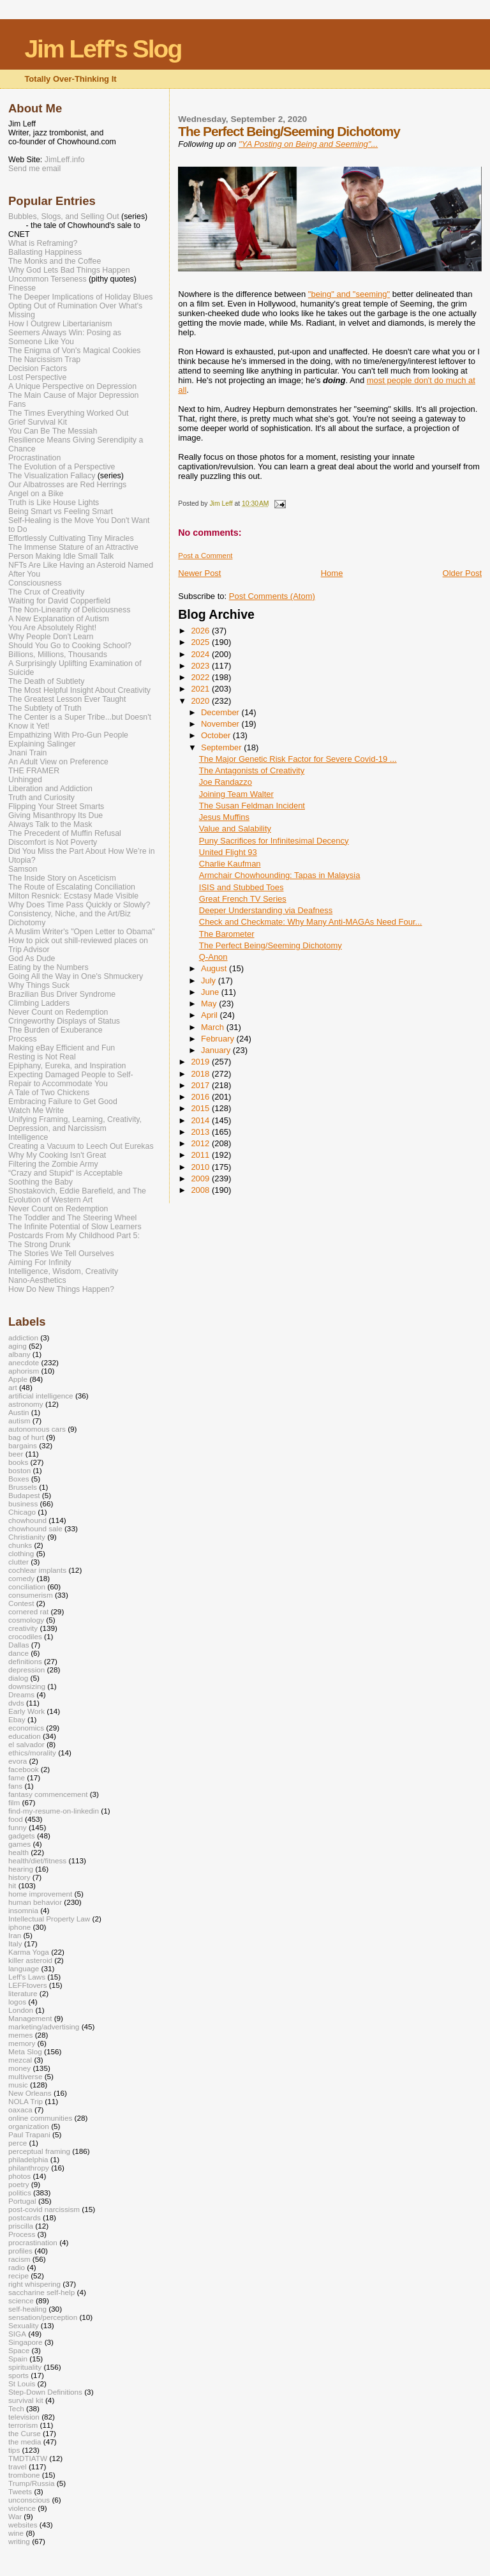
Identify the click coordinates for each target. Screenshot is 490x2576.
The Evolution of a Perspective (61, 466)
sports (18, 2375)
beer (15, 1454)
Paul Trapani (29, 2134)
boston (19, 1470)
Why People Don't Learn (50, 636)
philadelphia (28, 2159)
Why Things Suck (39, 985)
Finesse (22, 288)
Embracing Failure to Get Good (62, 1101)
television (24, 2417)
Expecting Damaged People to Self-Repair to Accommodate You (70, 1079)
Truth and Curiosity (41, 797)
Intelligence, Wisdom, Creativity (63, 1271)
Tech (16, 2408)
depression (26, 1669)
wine (16, 2533)
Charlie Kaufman (230, 863)
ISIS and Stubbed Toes (241, 887)
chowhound (27, 1520)
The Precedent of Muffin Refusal (64, 833)
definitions (25, 1661)
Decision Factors (37, 368)
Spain (17, 2358)
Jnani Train (27, 752)
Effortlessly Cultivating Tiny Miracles (71, 538)
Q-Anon (213, 957)
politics (19, 2192)
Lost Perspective (37, 377)
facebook (23, 1769)
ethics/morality (32, 1752)
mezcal (20, 2060)
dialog (18, 1678)
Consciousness (35, 583)
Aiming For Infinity (39, 1262)
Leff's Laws (26, 1977)
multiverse (25, 2076)
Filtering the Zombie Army (53, 1164)
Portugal (22, 2201)
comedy (21, 1578)
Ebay (17, 1719)
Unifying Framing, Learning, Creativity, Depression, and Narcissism (75, 1124)
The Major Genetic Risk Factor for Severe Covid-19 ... (298, 759)
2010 (201, 1167)
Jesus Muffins (224, 817)
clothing (21, 1553)
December (221, 712)
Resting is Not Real (42, 1056)
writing (19, 2541)
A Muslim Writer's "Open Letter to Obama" (81, 931)
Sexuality (23, 2325)
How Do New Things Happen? (61, 1289)
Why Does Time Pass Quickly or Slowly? (79, 904)
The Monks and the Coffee (54, 261)
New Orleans (30, 2093)
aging (17, 1346)
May (210, 1003)
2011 (201, 1155)
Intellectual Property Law (49, 1918)
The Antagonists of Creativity (251, 770)
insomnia (23, 1910)
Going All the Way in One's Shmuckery (75, 976)
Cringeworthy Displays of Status (64, 1021)
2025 (201, 642)
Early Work (26, 1711)
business (23, 1503)
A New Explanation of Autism (58, 618)
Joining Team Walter (236, 794)
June (211, 992)
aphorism (23, 1371)
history (19, 1877)
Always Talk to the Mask (50, 824)
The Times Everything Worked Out (68, 413)
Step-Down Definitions (45, 2392)
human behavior (35, 1902)
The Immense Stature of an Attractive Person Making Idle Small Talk (73, 552)
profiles (20, 2250)
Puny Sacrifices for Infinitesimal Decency (274, 840)
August (215, 968)
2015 (201, 1108)
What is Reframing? (42, 243)
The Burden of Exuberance (55, 1030)
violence (22, 2508)
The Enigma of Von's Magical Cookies (74, 350)
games (19, 1844)
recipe (18, 2275)
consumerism (30, 1595)
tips (14, 2450)
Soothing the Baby (40, 1182)
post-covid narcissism (44, 2209)
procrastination (32, 2242)
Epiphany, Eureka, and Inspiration (67, 1065)
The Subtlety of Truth (45, 708)
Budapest (24, 1495)
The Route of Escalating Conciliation (71, 887)
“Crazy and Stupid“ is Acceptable (65, 1173)
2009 (201, 1178)
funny (17, 1827)
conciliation (26, 1586)
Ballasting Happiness (45, 252)
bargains (22, 1445)
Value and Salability (235, 828)
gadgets (21, 1835)
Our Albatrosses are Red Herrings (67, 484)
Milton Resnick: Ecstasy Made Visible (73, 895)
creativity (23, 1628)
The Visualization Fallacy (51, 475)
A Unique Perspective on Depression (72, 386)
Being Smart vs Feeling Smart (60, 511)
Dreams (21, 1694)
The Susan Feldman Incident (252, 805)
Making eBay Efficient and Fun (61, 1047)
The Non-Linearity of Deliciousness (69, 609)
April (210, 1015)
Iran (14, 1935)
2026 (201, 630)
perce (17, 2143)
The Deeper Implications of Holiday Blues (80, 296)
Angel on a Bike (35, 493)
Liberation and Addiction (50, 788)
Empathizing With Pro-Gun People (68, 735)
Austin (18, 1412)
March (213, 1027)
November (221, 724)
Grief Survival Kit (37, 422)
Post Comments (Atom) (272, 596)
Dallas (18, 1644)
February (219, 1038)
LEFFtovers (27, 1985)
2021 (201, 688)
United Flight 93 (228, 852)
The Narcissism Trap (44, 359)
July (209, 980)
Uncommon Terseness (47, 279)
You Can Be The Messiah (52, 431)
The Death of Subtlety (46, 681)
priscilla (20, 2226)
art (12, 1387)
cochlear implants (37, 1570)
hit (12, 1885)
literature (23, 1993)
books (18, 1462)
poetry (18, 2184)
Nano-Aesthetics (37, 1280)
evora (17, 1761)
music (18, 2084)
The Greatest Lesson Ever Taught (67, 699)
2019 (201, 1061)
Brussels (22, 1487)
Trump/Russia (31, 2483)
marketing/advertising (43, 2026)
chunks (20, 1545)
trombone (24, 2475)
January (217, 1050)
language (23, 1968)
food (15, 1819)
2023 (201, 666)
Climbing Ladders (39, 1003)
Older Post (462, 573)
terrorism (23, 2425)
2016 (201, 1097)
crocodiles (25, 1636)
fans (15, 1786)
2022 (201, 677)
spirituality (24, 2367)
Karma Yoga (28, 1952)
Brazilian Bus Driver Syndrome (61, 994)
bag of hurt (26, 1437)
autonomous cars (37, 1429)
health (18, 1852)
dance (18, 1653)
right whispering (34, 2284)
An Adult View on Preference (58, 761)
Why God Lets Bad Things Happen (69, 270)
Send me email (34, 168)
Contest (21, 1603)
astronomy (25, 1404)
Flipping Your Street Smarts (56, 806)
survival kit (25, 2400)
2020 (201, 701)
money (19, 2068)
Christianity (26, 1537)
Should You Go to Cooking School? (69, 645)
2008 (201, 1190)
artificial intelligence (40, 1395)
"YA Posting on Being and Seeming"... (308, 144)
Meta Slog (25, 2051)
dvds (16, 1703)
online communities (40, 2118)
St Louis (21, 2383)
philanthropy (28, 2167)
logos (17, 2001)
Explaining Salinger (42, 743)
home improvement (40, 1894)
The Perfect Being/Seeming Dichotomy (270, 945)
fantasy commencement (47, 1794)
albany (19, 1354)
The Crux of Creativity (46, 591)
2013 (201, 1132)
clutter (18, 1561)
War (15, 2516)
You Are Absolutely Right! (52, 627)
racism (19, 2259)
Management (30, 2018)
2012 (201, 1143)
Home (332, 573)
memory (21, 2043)
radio (16, 2267)
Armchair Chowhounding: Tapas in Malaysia (279, 875)
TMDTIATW (27, 2458)
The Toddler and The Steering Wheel (72, 1217)
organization (28, 2126)
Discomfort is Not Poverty (52, 842)
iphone (19, 1927)
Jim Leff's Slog (102, 49)
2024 (201, 654)
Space (18, 2350)
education (24, 1736)
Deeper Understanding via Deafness (266, 910)
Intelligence (28, 1137)
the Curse (24, 2433)
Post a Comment (205, 555)
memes (20, 2035)
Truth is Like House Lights (53, 502)
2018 (201, 1074)
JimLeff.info (65, 159)
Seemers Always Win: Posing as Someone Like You (64, 337)
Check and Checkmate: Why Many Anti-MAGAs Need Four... (310, 922)
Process (22, 1038)
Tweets (20, 2491)
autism (19, 1420)
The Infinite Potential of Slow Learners (75, 1226)
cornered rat (28, 1611)
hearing (20, 1869)
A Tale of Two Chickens (48, 1092)
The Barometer (227, 934)
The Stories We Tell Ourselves (61, 1253)
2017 (201, 1085)
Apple (17, 1379)
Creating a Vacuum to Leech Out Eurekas (81, 1146)
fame (16, 1777)
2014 (201, 1120)
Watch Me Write (36, 1110)
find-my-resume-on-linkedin (53, 1811)
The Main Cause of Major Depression (73, 395)
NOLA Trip (25, 2101)
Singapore (25, 2342)
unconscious (29, 2500)
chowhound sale (35, 1528)
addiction (23, 1337)
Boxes (18, 1478)
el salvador (26, 1744)
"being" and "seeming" (349, 294)
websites (23, 2524)
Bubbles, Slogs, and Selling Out (63, 216)
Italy (15, 1943)
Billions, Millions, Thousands (57, 654)
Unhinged (25, 779)
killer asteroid (30, 1960)
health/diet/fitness (37, 1860)
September (222, 747)
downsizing (26, 1686)
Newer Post (199, 573)
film (14, 1802)
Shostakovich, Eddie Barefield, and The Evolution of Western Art (77, 1195)
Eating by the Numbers (48, 967)
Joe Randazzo (225, 782)
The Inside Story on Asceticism (62, 878)
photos (19, 2176)
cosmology (26, 1620)
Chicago (22, 1512)
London (20, 2010)
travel (17, 2466)
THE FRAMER (33, 770)
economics (26, 1728)
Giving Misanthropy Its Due (55, 815)
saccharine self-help (41, 2292)
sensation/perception (42, 2317)
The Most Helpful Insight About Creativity (79, 690)
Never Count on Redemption (58, 1012)
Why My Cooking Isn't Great (57, 1155)
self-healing (27, 2309)
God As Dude (31, 958)
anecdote (23, 1362)
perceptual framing (39, 2151)
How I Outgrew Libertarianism (60, 323)
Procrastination (34, 457)
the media (24, 2441)
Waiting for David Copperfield (59, 600)
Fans (17, 404)
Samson (22, 869)
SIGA (17, 2334)
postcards (24, 2217)
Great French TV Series (242, 899)
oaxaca (20, 2109)
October (217, 735)
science (21, 2300)
